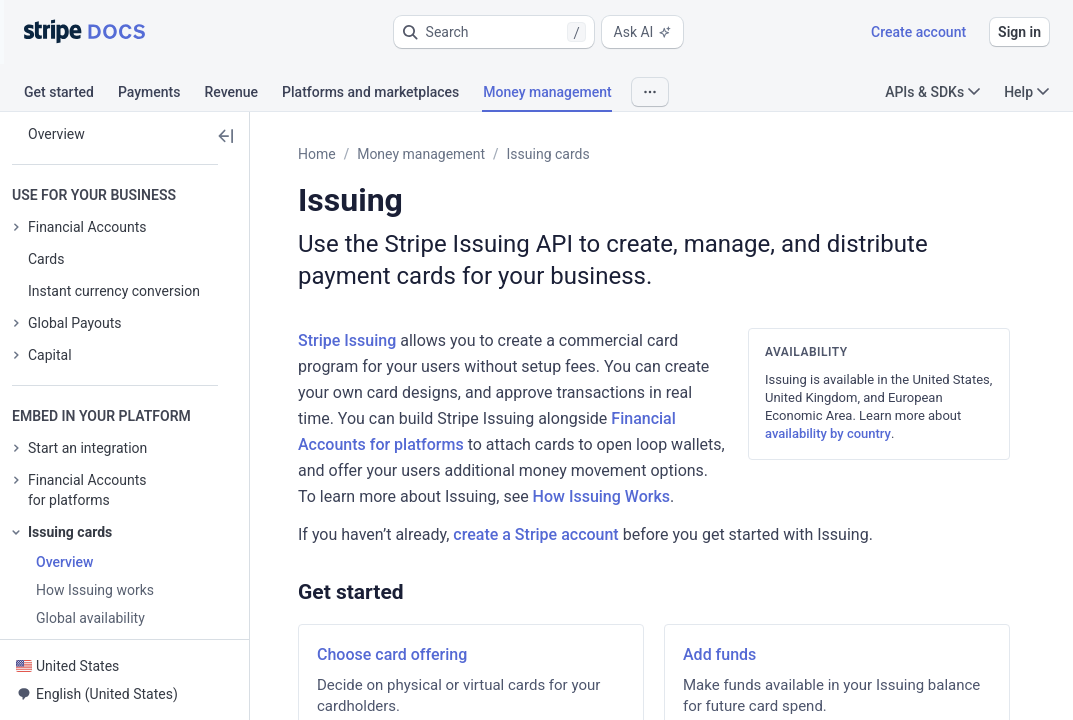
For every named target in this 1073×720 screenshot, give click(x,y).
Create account (918, 32)
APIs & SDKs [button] (932, 92)
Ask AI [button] (643, 32)
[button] (494, 32)
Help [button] (1026, 92)
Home (317, 154)
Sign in (1019, 32)
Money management (421, 154)
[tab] (71, 95)
